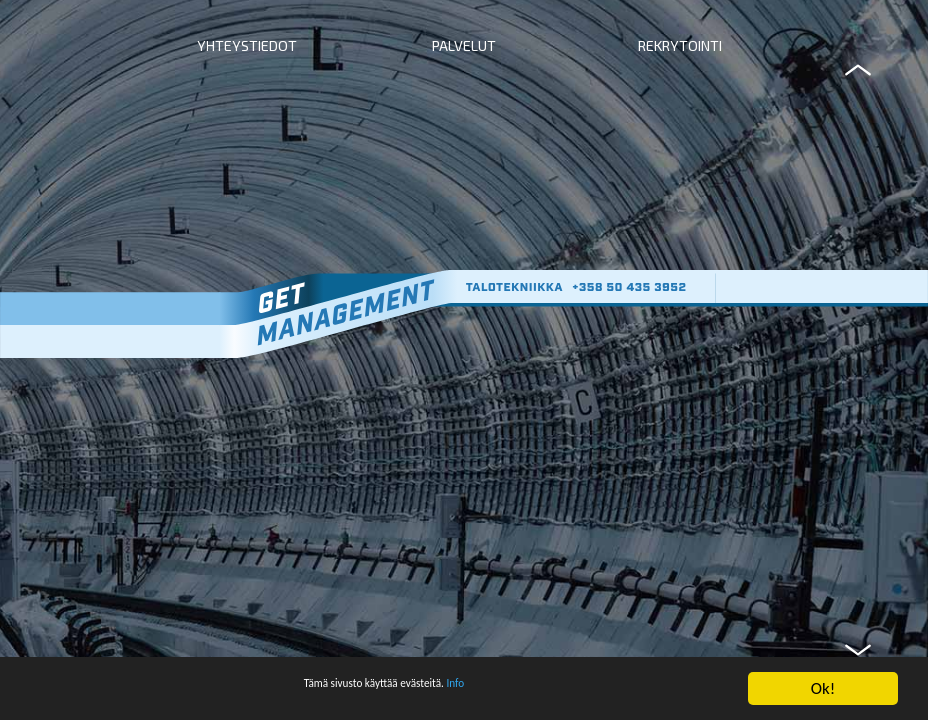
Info (492, 695)
